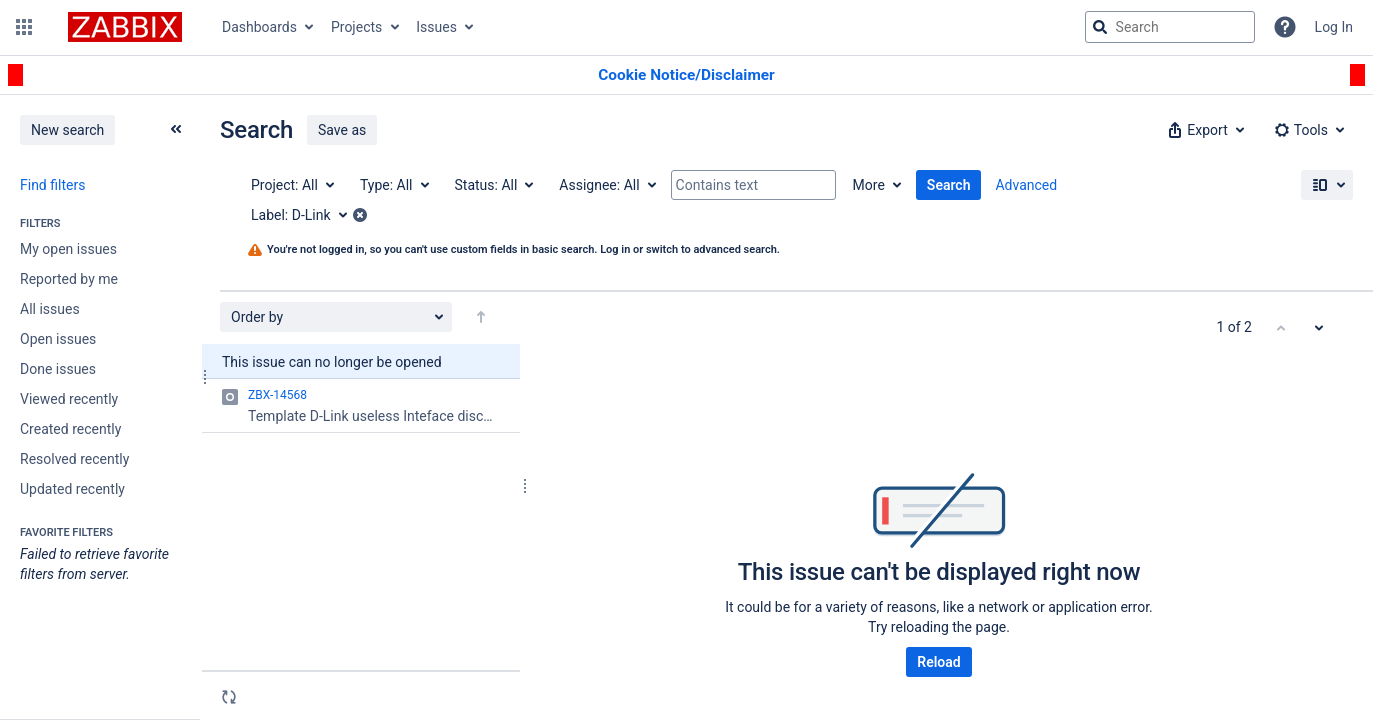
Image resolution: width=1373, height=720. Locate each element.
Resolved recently (74, 459)
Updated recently (72, 489)
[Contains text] (753, 185)
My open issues (68, 249)
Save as (342, 130)
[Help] (1285, 27)
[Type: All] (393, 185)
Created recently (70, 429)
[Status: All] (493, 185)
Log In (1334, 27)
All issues (50, 309)
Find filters (52, 185)
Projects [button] (356, 27)
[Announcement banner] (686, 75)
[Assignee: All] (606, 185)
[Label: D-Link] (306, 215)
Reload (938, 662)
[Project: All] (291, 185)
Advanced (1026, 185)
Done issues (58, 369)
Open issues (58, 339)
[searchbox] (1170, 27)
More (869, 185)
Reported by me (69, 279)
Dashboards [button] (259, 27)
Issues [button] (436, 27)
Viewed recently (69, 399)
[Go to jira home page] (125, 27)
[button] (24, 27)
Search (949, 185)
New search (67, 130)
